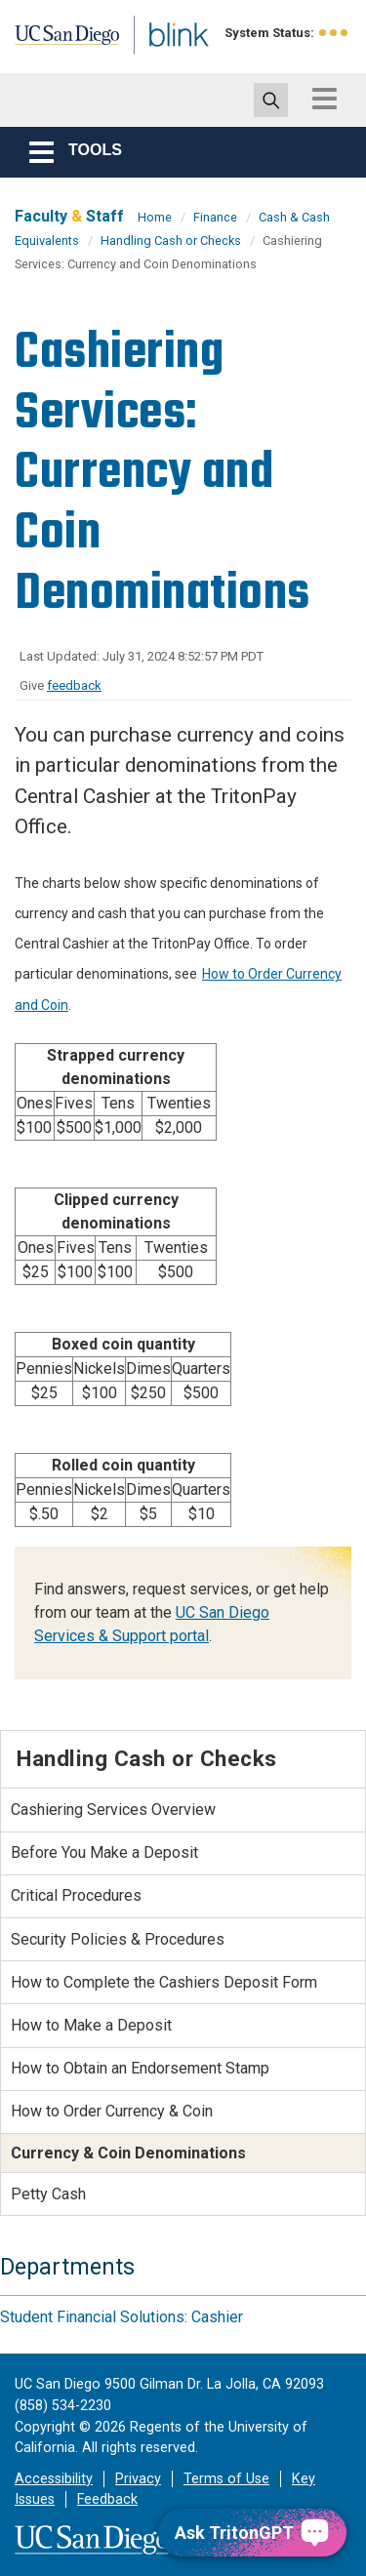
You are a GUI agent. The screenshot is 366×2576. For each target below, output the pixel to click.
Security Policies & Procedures (117, 1939)
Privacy (138, 2479)
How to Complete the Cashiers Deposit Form (164, 1982)
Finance (215, 217)
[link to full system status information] (334, 32)
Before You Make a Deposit (104, 1852)
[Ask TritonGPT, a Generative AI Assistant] (252, 2532)
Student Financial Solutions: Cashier (121, 2317)
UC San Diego (57, 42)
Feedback (107, 2499)
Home (155, 217)
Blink (155, 62)
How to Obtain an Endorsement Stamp (140, 2068)
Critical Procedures (76, 1895)
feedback (74, 685)
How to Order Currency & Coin (112, 2111)
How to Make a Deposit (91, 2025)
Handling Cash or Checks (171, 240)
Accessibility (54, 2479)
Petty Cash (48, 2194)
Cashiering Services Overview (113, 1809)
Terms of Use (226, 2479)
